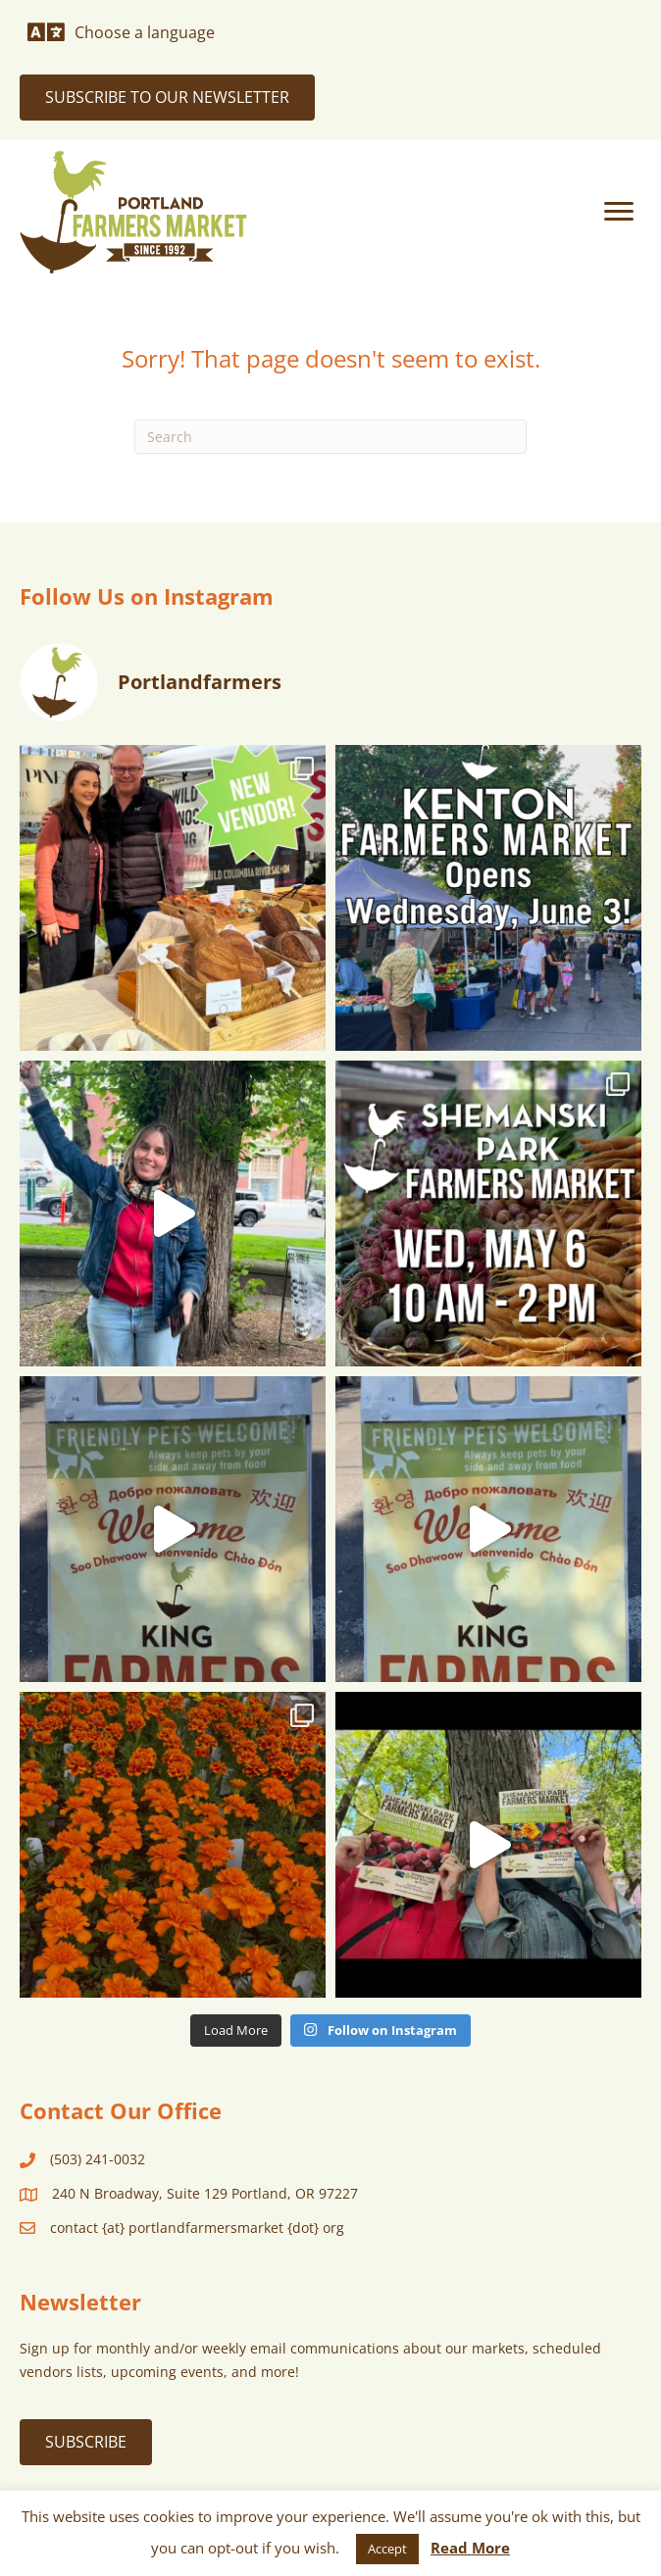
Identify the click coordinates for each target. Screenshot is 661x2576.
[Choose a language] (121, 32)
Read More (470, 2547)
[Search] (330, 437)
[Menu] (618, 211)
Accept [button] (387, 2548)
